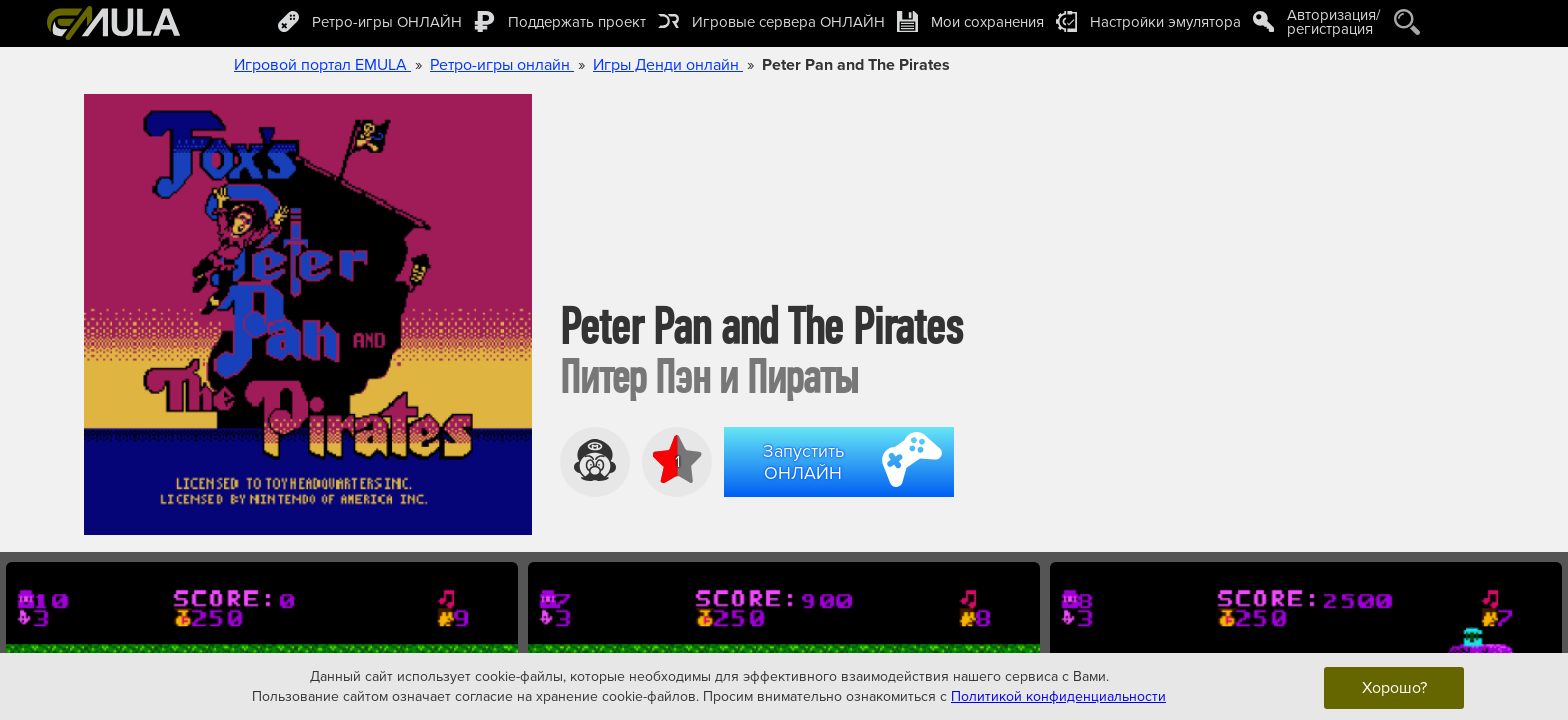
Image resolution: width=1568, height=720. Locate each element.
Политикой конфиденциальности (1058, 695)
